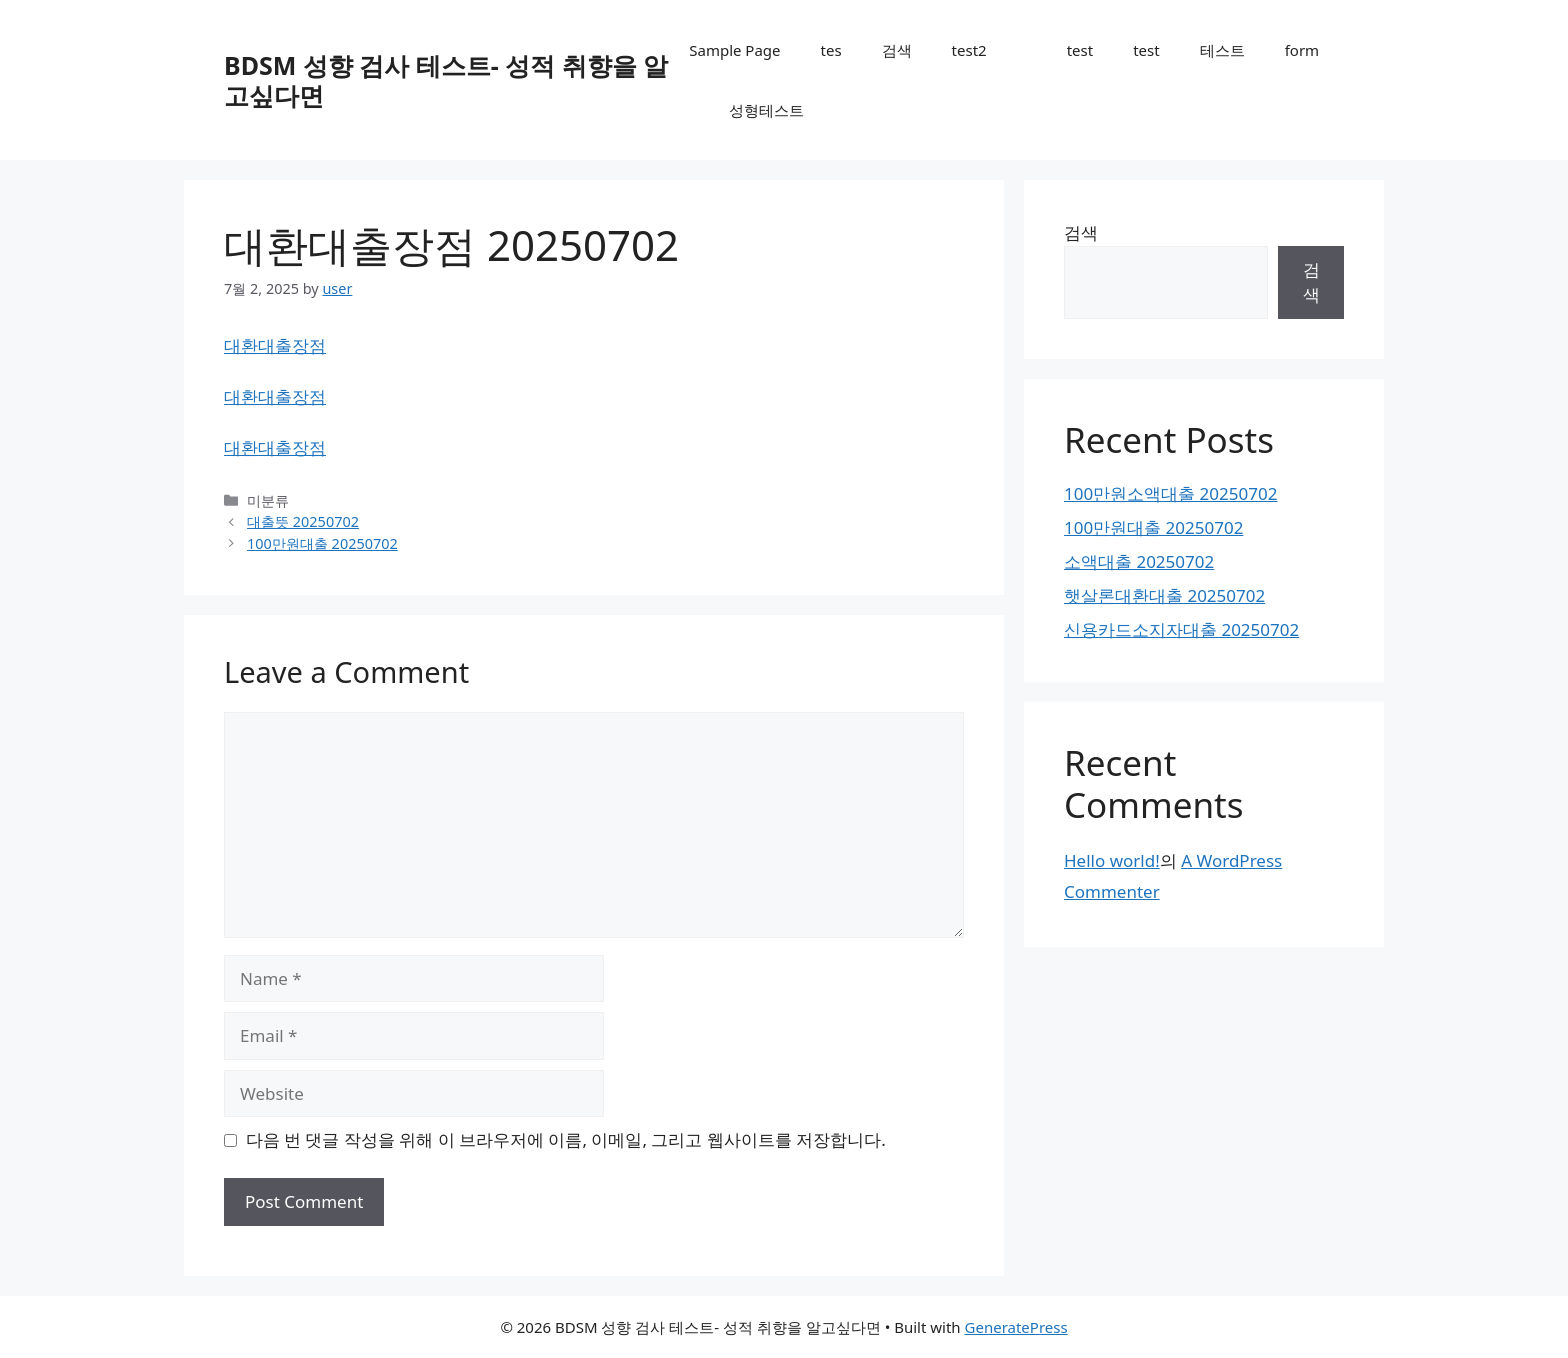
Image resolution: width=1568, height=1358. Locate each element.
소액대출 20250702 (1139, 561)
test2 (969, 50)
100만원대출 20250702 (322, 543)
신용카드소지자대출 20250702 (1181, 629)
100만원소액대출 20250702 (1170, 493)
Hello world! (1112, 860)
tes (831, 50)
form (1302, 50)
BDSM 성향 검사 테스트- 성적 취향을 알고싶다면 (446, 80)
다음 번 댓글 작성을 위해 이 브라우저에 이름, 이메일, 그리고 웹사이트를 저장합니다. (566, 1139)
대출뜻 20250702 (303, 521)
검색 (897, 50)
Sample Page (734, 50)
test (1080, 50)
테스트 (1222, 50)
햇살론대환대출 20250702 (1164, 595)
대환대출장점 (275, 345)
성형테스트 (766, 110)
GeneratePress (1016, 1327)
